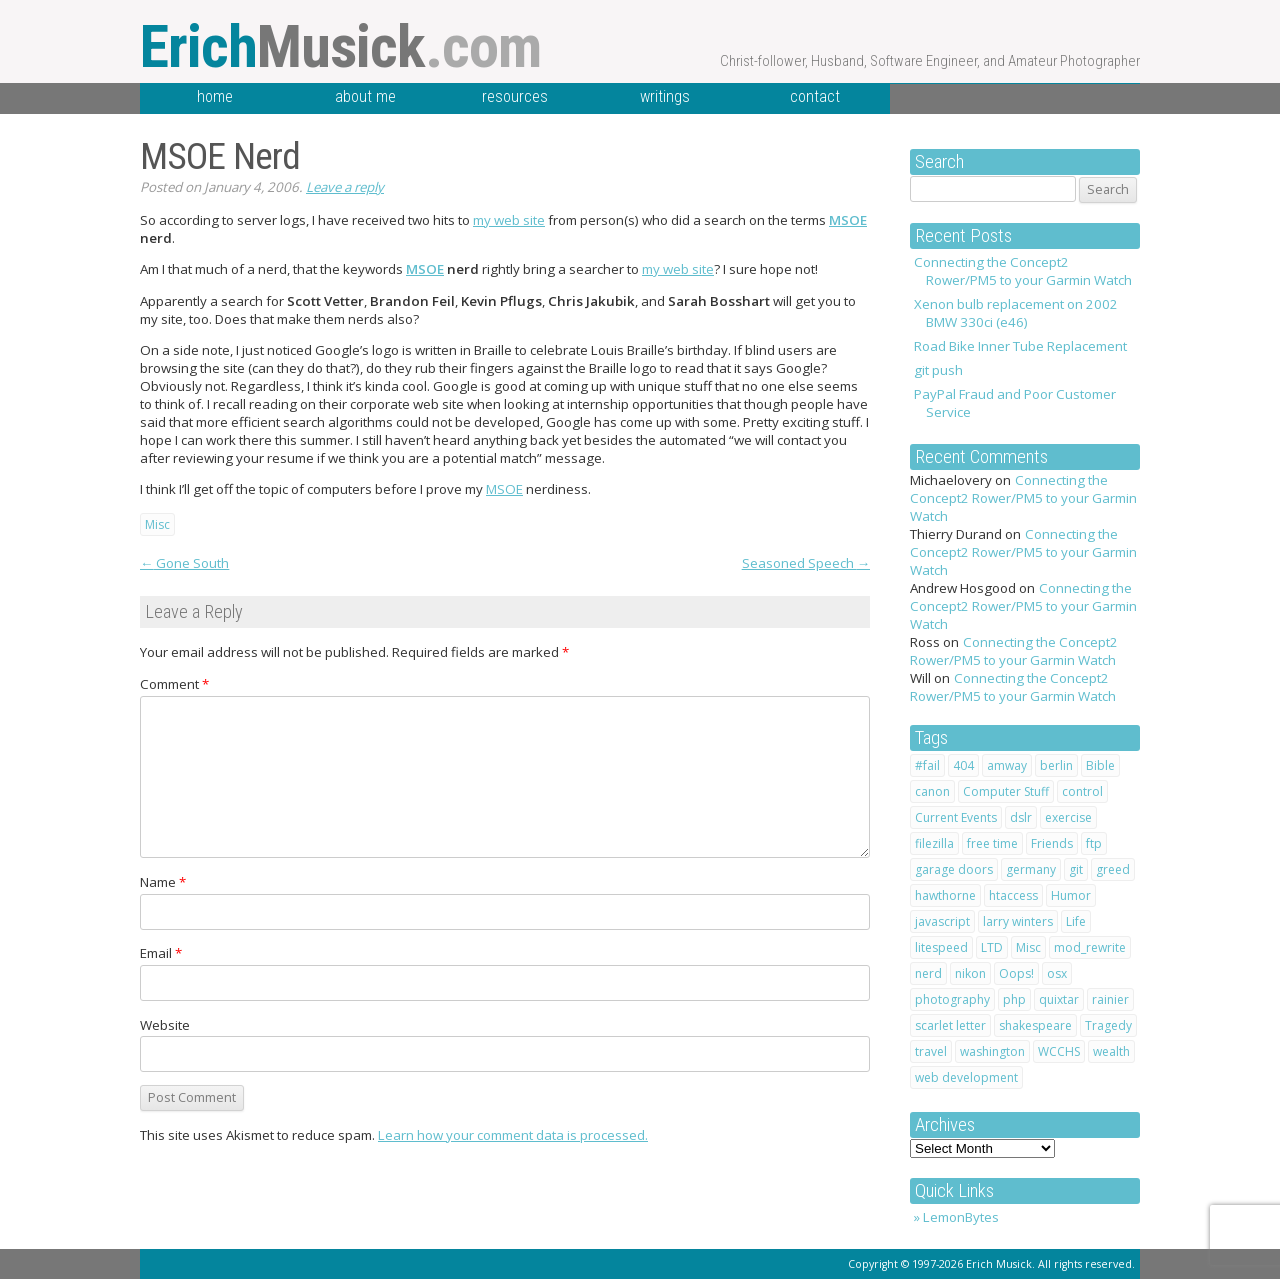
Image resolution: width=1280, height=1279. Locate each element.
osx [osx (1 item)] (1057, 973)
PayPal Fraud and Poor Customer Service (1015, 403)
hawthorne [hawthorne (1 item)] (945, 895)
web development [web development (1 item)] (966, 1077)
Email (161, 953)
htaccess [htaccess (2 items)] (1013, 895)
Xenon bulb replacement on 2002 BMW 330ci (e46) (1016, 313)
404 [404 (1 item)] (963, 765)
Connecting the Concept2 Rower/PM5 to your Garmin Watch (1023, 271)
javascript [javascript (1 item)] (942, 921)
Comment (174, 684)
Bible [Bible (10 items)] (1100, 765)
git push (938, 370)
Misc (157, 524)
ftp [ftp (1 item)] (1094, 843)
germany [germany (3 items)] (1031, 869)
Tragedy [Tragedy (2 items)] (1108, 1025)
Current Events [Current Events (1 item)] (956, 817)
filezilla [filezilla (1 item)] (934, 843)
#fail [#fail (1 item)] (927, 765)
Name (163, 882)
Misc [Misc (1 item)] (1028, 947)
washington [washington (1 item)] (992, 1051)
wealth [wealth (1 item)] (1111, 1051)
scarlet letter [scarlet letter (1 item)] (950, 1025)
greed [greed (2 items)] (1113, 869)
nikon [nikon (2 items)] (970, 973)
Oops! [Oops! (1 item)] (1016, 973)
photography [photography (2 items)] (952, 999)
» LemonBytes (956, 1217)
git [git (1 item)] (1076, 869)
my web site (509, 220)
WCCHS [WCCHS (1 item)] (1059, 1051)
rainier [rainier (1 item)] (1110, 999)
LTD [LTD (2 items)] (992, 947)
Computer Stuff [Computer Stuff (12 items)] (1006, 791)
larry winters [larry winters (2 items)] (1018, 921)
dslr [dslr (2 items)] (1021, 817)
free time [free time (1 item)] (992, 843)
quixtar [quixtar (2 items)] (1059, 999)
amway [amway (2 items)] (1007, 765)
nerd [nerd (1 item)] (928, 973)
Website (165, 1025)
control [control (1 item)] (1082, 791)
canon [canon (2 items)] (932, 791)
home (215, 96)
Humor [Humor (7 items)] (1071, 895)
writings (665, 96)
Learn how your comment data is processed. (513, 1135)
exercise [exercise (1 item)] (1068, 817)
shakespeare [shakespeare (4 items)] (1035, 1025)
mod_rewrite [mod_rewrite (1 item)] (1090, 947)
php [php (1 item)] (1014, 999)
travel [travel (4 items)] (931, 1051)
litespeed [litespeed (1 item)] (941, 947)
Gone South (184, 563)
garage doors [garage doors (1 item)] (954, 869)
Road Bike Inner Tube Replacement (1020, 346)
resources (515, 96)
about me (365, 96)
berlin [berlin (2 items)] (1056, 765)
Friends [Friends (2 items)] (1052, 843)
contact (815, 96)
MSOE (848, 220)
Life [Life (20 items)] (1076, 921)
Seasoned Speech (806, 563)
